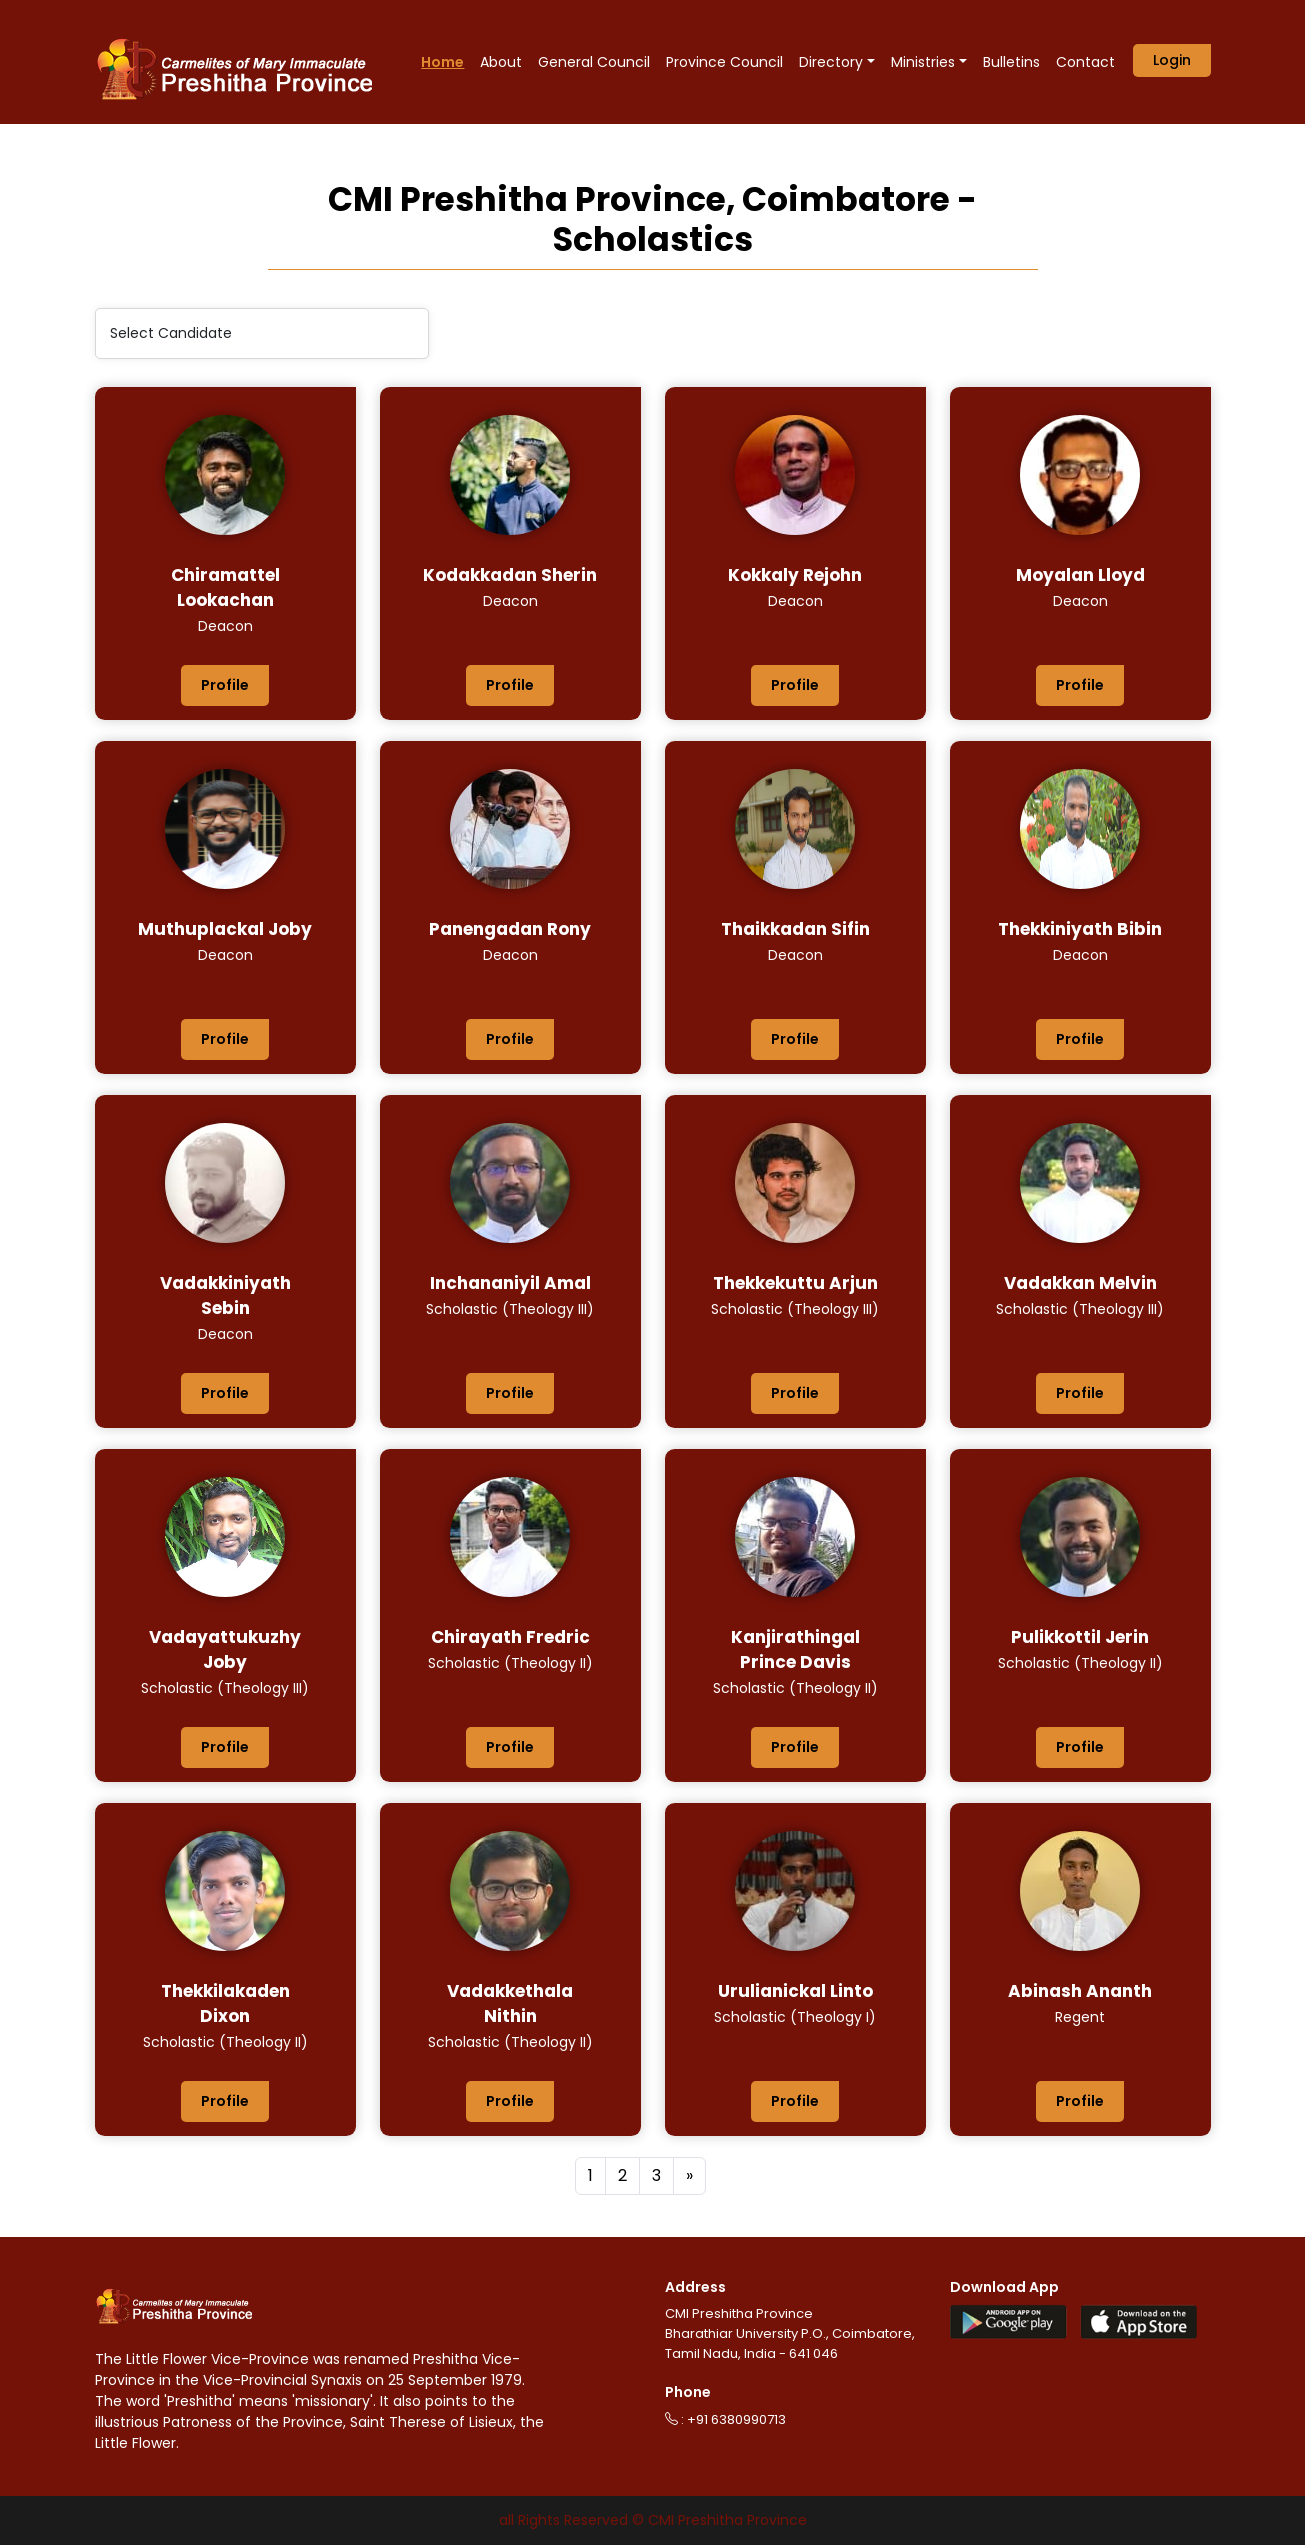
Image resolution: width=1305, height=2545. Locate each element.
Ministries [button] (923, 62)
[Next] (689, 2176)
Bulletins (1011, 62)
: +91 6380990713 (725, 2419)
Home (442, 62)
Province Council (724, 62)
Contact (1085, 62)
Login (1172, 60)
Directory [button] (831, 62)
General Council (594, 62)
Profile (225, 685)
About (501, 62)
